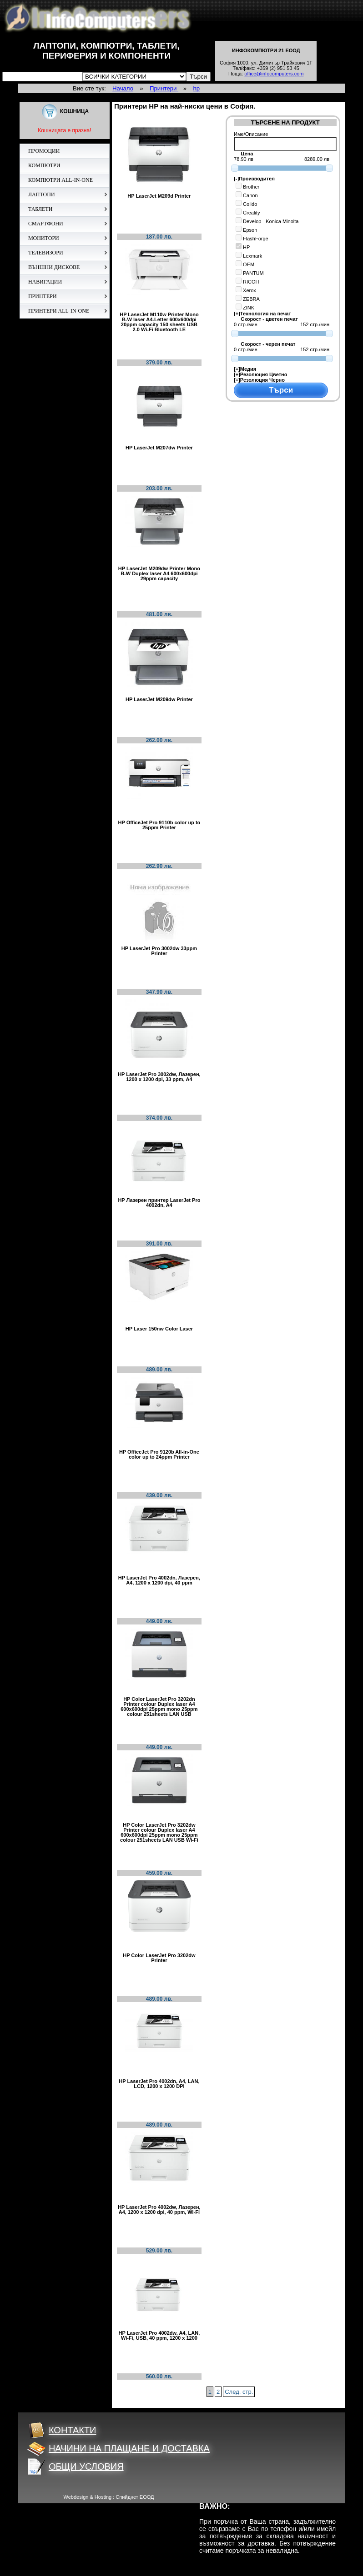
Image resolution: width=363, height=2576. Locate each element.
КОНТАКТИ (61, 2430)
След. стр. (239, 2391)
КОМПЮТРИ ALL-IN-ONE (60, 180)
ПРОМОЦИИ (44, 151)
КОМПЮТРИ (44, 165)
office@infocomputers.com (273, 73)
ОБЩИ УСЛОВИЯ (75, 2466)
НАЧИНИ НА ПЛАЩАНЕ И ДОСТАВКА (118, 2448)
